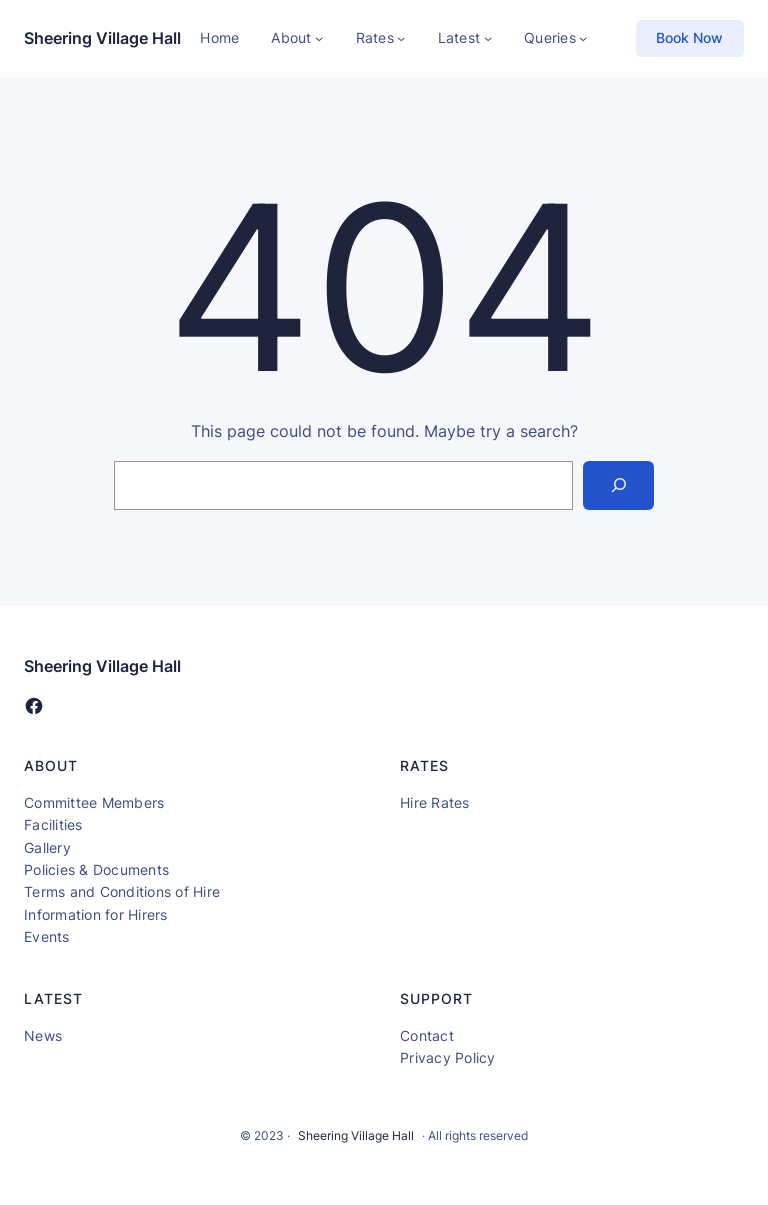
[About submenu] (319, 38)
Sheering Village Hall (102, 38)
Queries (550, 37)
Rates (375, 37)
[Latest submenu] (488, 38)
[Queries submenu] (583, 38)
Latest (459, 37)
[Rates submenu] (401, 38)
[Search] (618, 485)
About (291, 37)
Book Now (689, 37)
